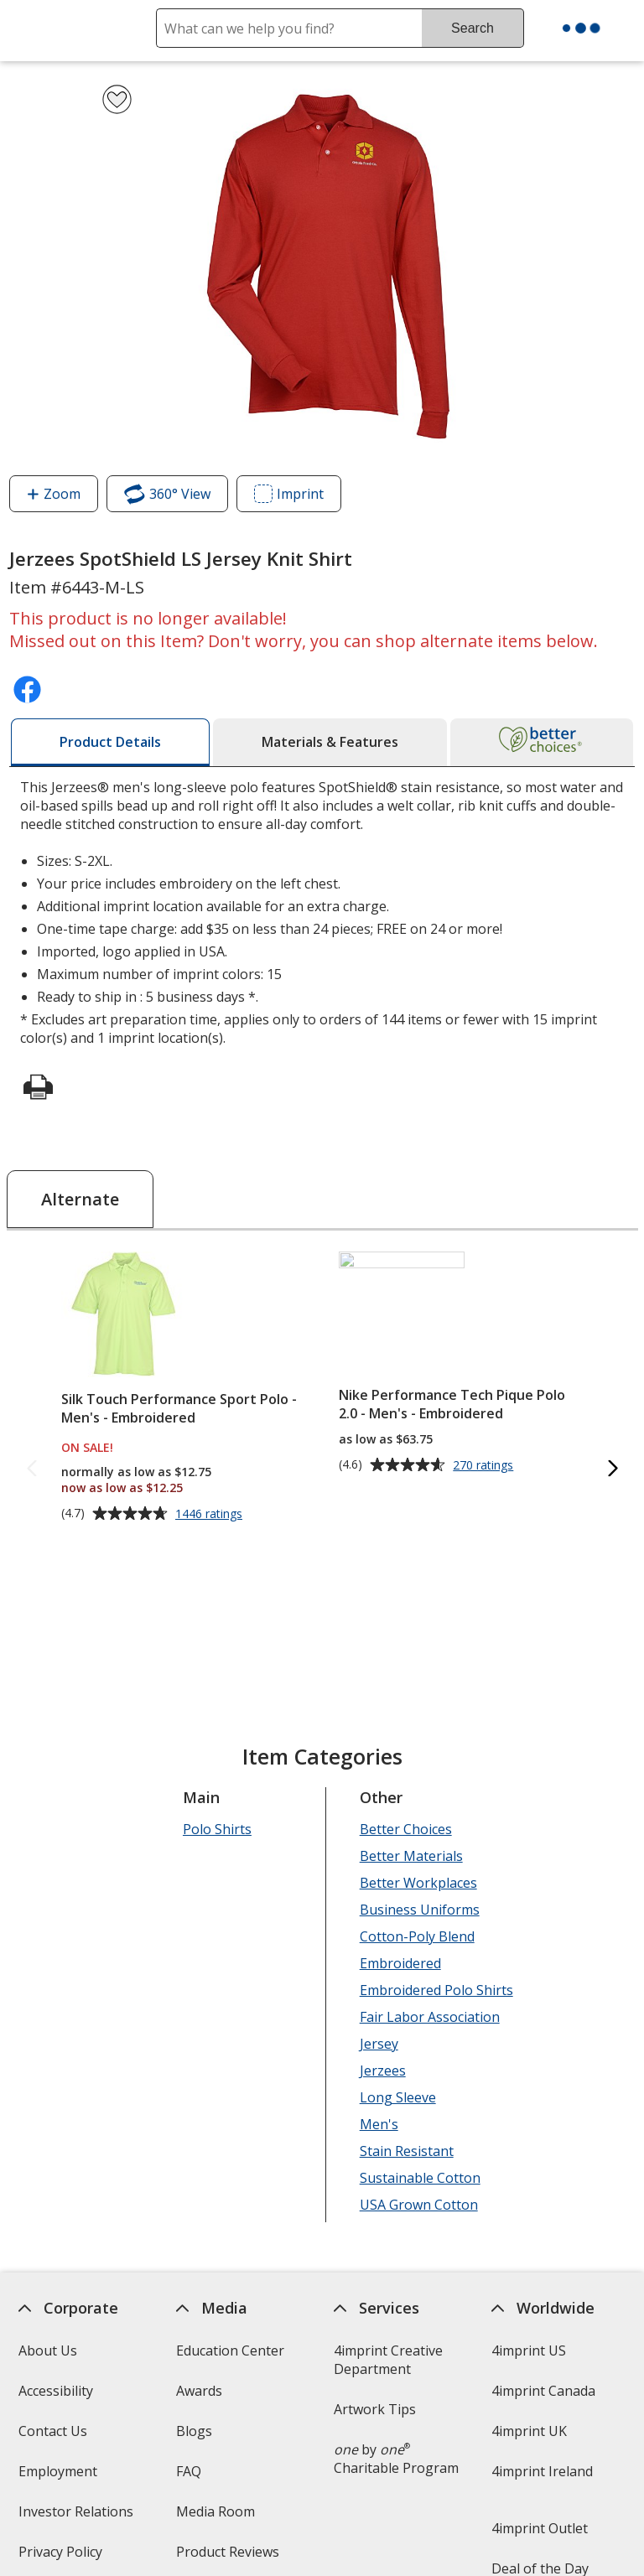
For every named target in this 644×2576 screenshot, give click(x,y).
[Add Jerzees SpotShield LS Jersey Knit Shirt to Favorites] (117, 99)
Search (472, 28)
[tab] (110, 742)
